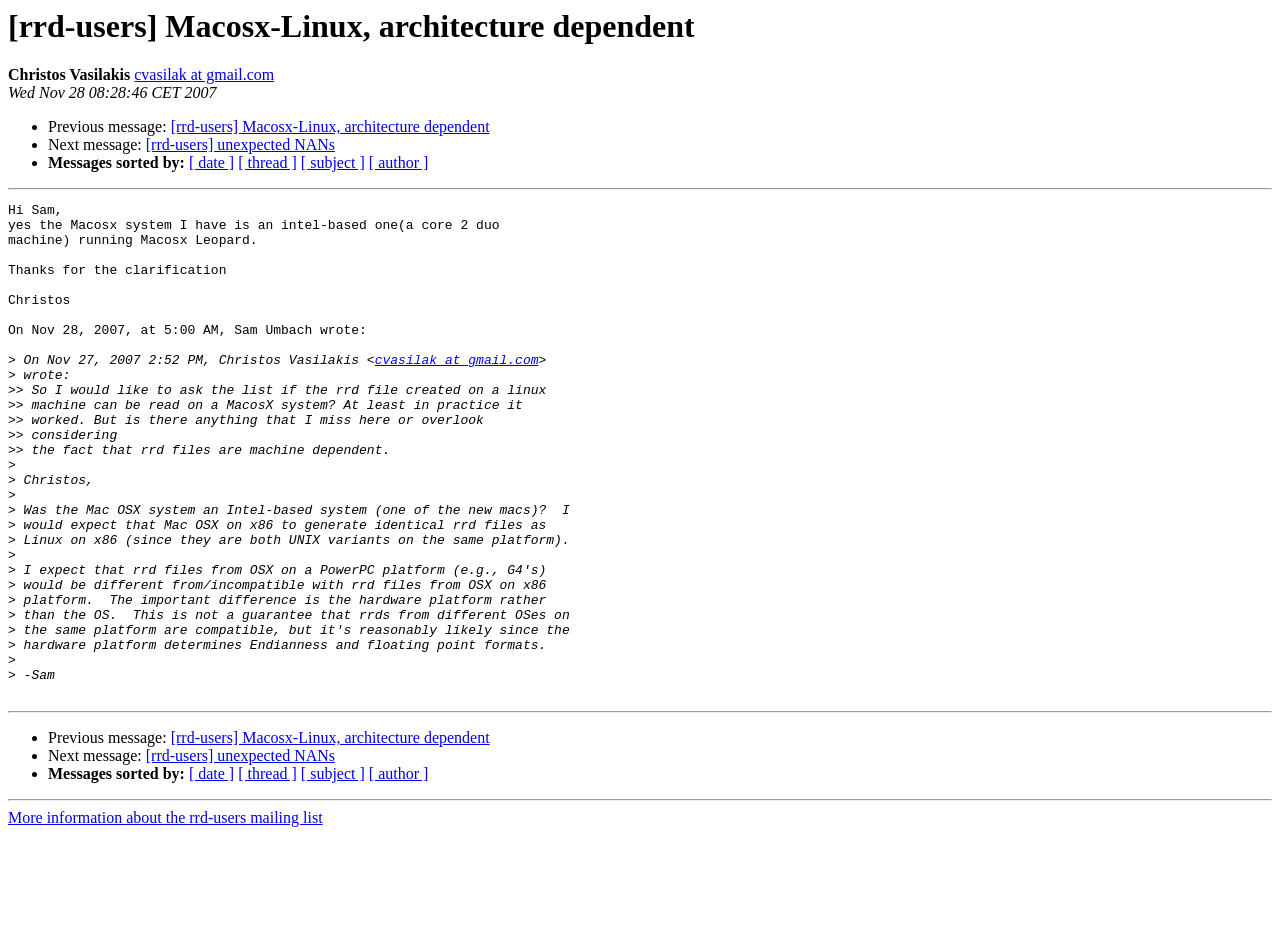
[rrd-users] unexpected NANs (240, 144)
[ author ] (399, 162)
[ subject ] (333, 162)
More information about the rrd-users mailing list (165, 916)
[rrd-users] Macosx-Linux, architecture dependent (330, 126)
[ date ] (211, 162)
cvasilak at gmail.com (204, 74)
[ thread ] (267, 162)
